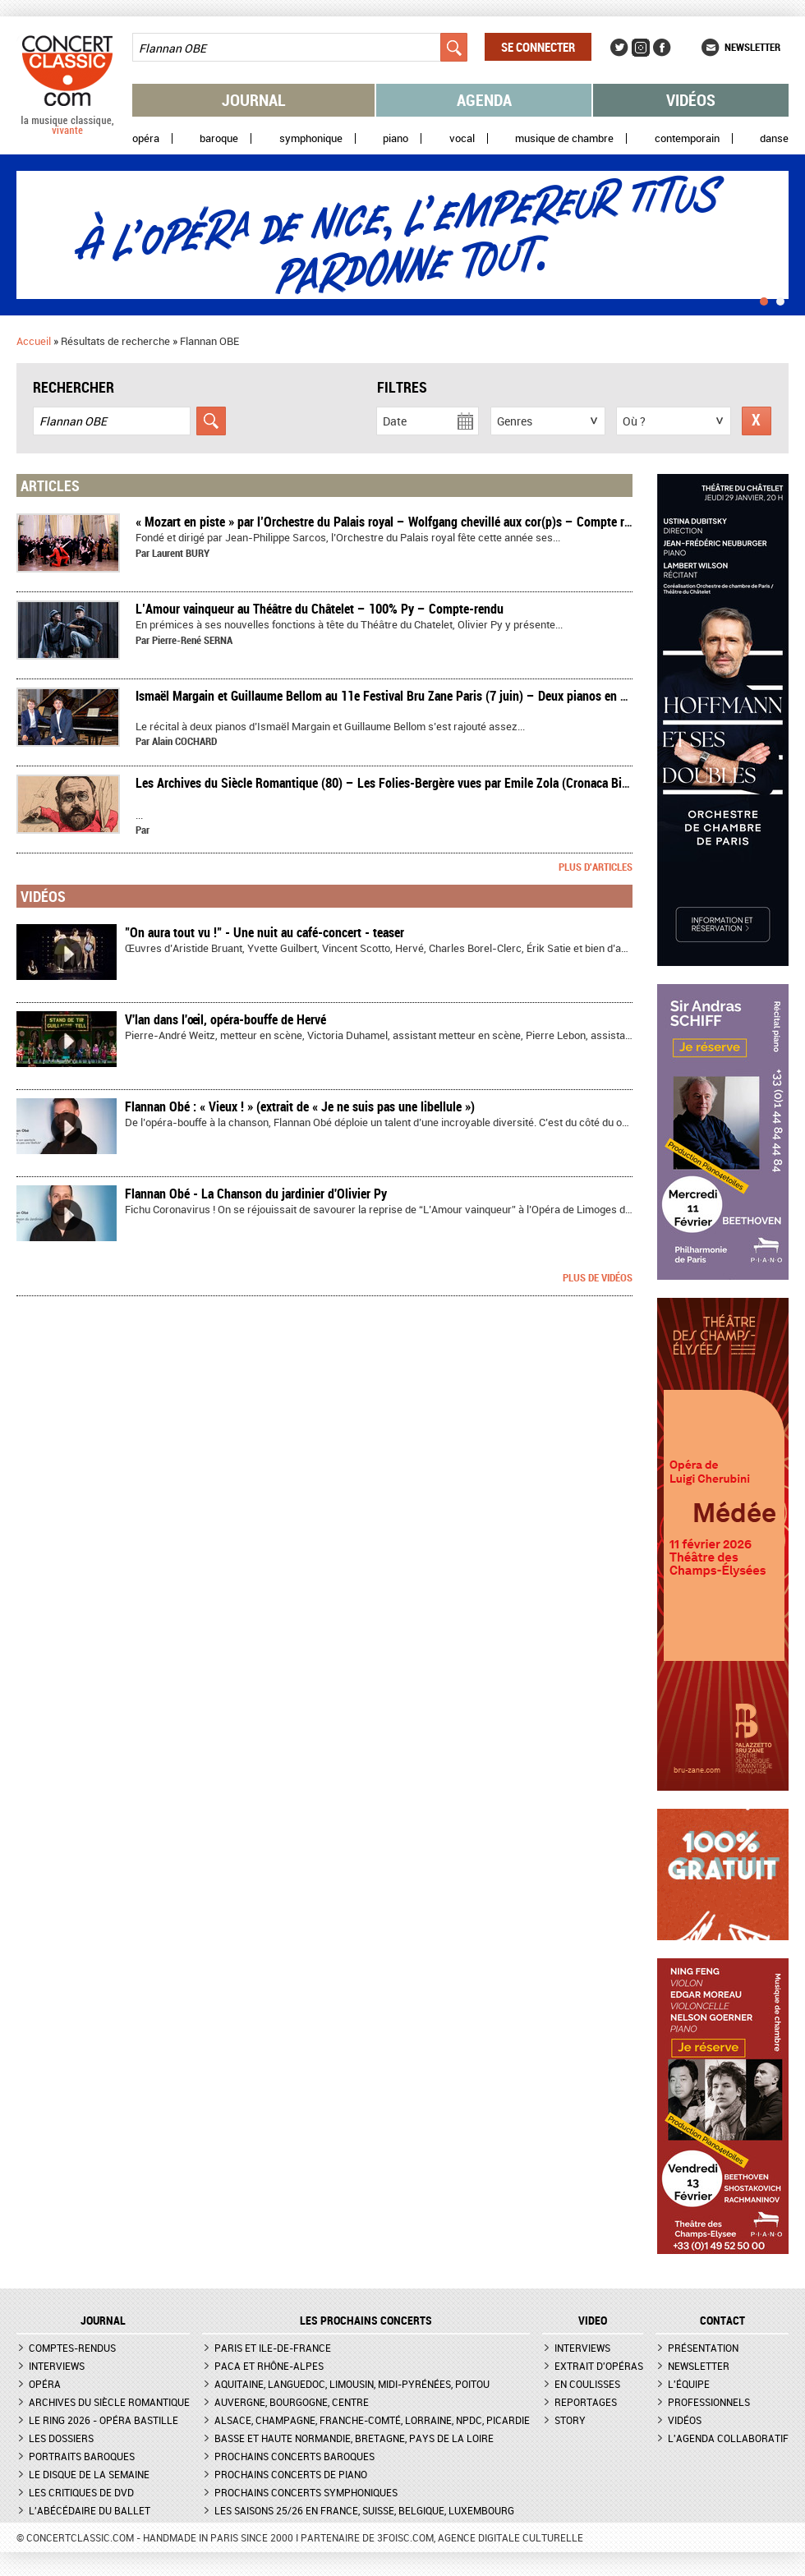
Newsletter (752, 46)
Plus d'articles (595, 866)
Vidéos (690, 100)
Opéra (145, 138)
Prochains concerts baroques (294, 2456)
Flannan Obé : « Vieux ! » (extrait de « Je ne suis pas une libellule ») (300, 1106)
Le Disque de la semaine (89, 2474)
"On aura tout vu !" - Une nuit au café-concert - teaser (264, 932)
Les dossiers (61, 2438)
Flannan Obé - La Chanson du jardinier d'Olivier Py (256, 1193)
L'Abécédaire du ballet (89, 2510)
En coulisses (587, 2383)
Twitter (619, 48)
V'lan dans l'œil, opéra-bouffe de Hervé (225, 1019)
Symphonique (311, 138)
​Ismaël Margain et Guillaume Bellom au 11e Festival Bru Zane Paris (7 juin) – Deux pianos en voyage (396, 696)
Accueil (33, 341)
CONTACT (722, 2320)
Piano (395, 138)
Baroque (219, 138)
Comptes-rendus (72, 2347)
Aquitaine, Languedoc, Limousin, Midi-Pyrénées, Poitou (352, 2383)
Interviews (57, 2365)
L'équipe (689, 2383)
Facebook (662, 48)
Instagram (641, 48)
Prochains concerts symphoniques (306, 2492)
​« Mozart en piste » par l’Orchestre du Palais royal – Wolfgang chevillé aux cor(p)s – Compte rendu (393, 522)
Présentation (703, 2347)
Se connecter (538, 47)
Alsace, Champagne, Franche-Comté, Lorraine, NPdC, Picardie (372, 2419)
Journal (254, 100)
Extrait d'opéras (598, 2365)
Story (570, 2419)
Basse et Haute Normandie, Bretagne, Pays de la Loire (354, 2438)
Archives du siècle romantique (109, 2401)
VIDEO (592, 2320)
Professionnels (709, 2401)
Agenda (484, 100)
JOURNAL (103, 2320)
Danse (774, 138)
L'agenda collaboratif (728, 2438)
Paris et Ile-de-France (272, 2347)
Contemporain (687, 138)
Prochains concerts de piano (290, 2474)
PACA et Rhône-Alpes (269, 2365)
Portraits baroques (82, 2456)
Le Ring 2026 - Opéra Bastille (103, 2419)
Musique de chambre (564, 138)
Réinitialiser (756, 421)
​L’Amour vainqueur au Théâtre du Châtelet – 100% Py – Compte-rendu (320, 609)
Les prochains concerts (366, 2320)
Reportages (585, 2401)
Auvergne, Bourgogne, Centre (291, 2401)
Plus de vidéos (597, 1277)
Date (395, 421)
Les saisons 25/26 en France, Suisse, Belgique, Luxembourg (364, 2510)
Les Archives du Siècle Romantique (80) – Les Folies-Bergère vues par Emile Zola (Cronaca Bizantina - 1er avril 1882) (441, 783)
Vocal (462, 138)
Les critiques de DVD (81, 2492)
